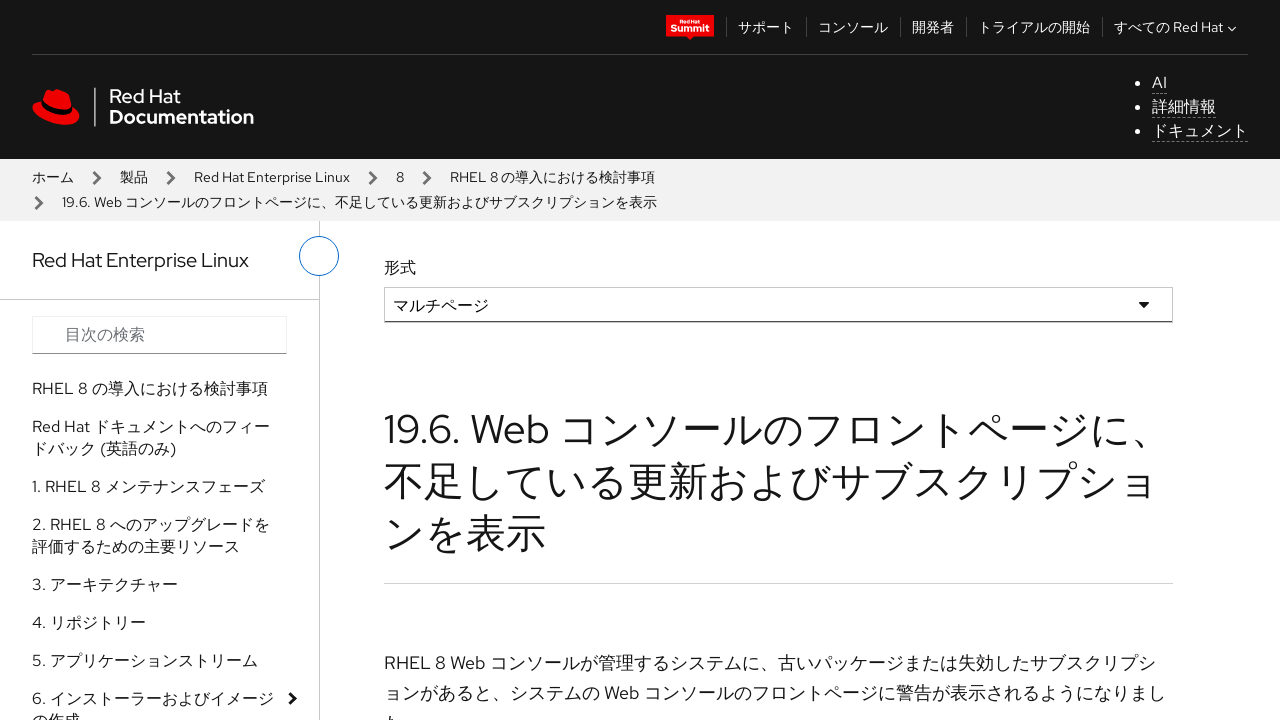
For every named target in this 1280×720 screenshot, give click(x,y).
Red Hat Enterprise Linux (272, 177)
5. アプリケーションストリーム (145, 660)
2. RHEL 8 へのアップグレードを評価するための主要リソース (151, 535)
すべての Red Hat (1177, 27)
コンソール (853, 27)
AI (1159, 82)
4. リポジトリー (89, 622)
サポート (766, 27)
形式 (400, 267)
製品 (134, 177)
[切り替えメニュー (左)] (319, 256)
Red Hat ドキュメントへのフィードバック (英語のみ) (151, 437)
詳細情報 (1184, 106)
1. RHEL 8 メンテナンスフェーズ (148, 486)
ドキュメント (1200, 130)
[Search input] (159, 335)
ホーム (53, 177)
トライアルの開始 (1034, 27)
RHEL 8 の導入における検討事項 (552, 177)
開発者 (933, 27)
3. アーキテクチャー (105, 584)
